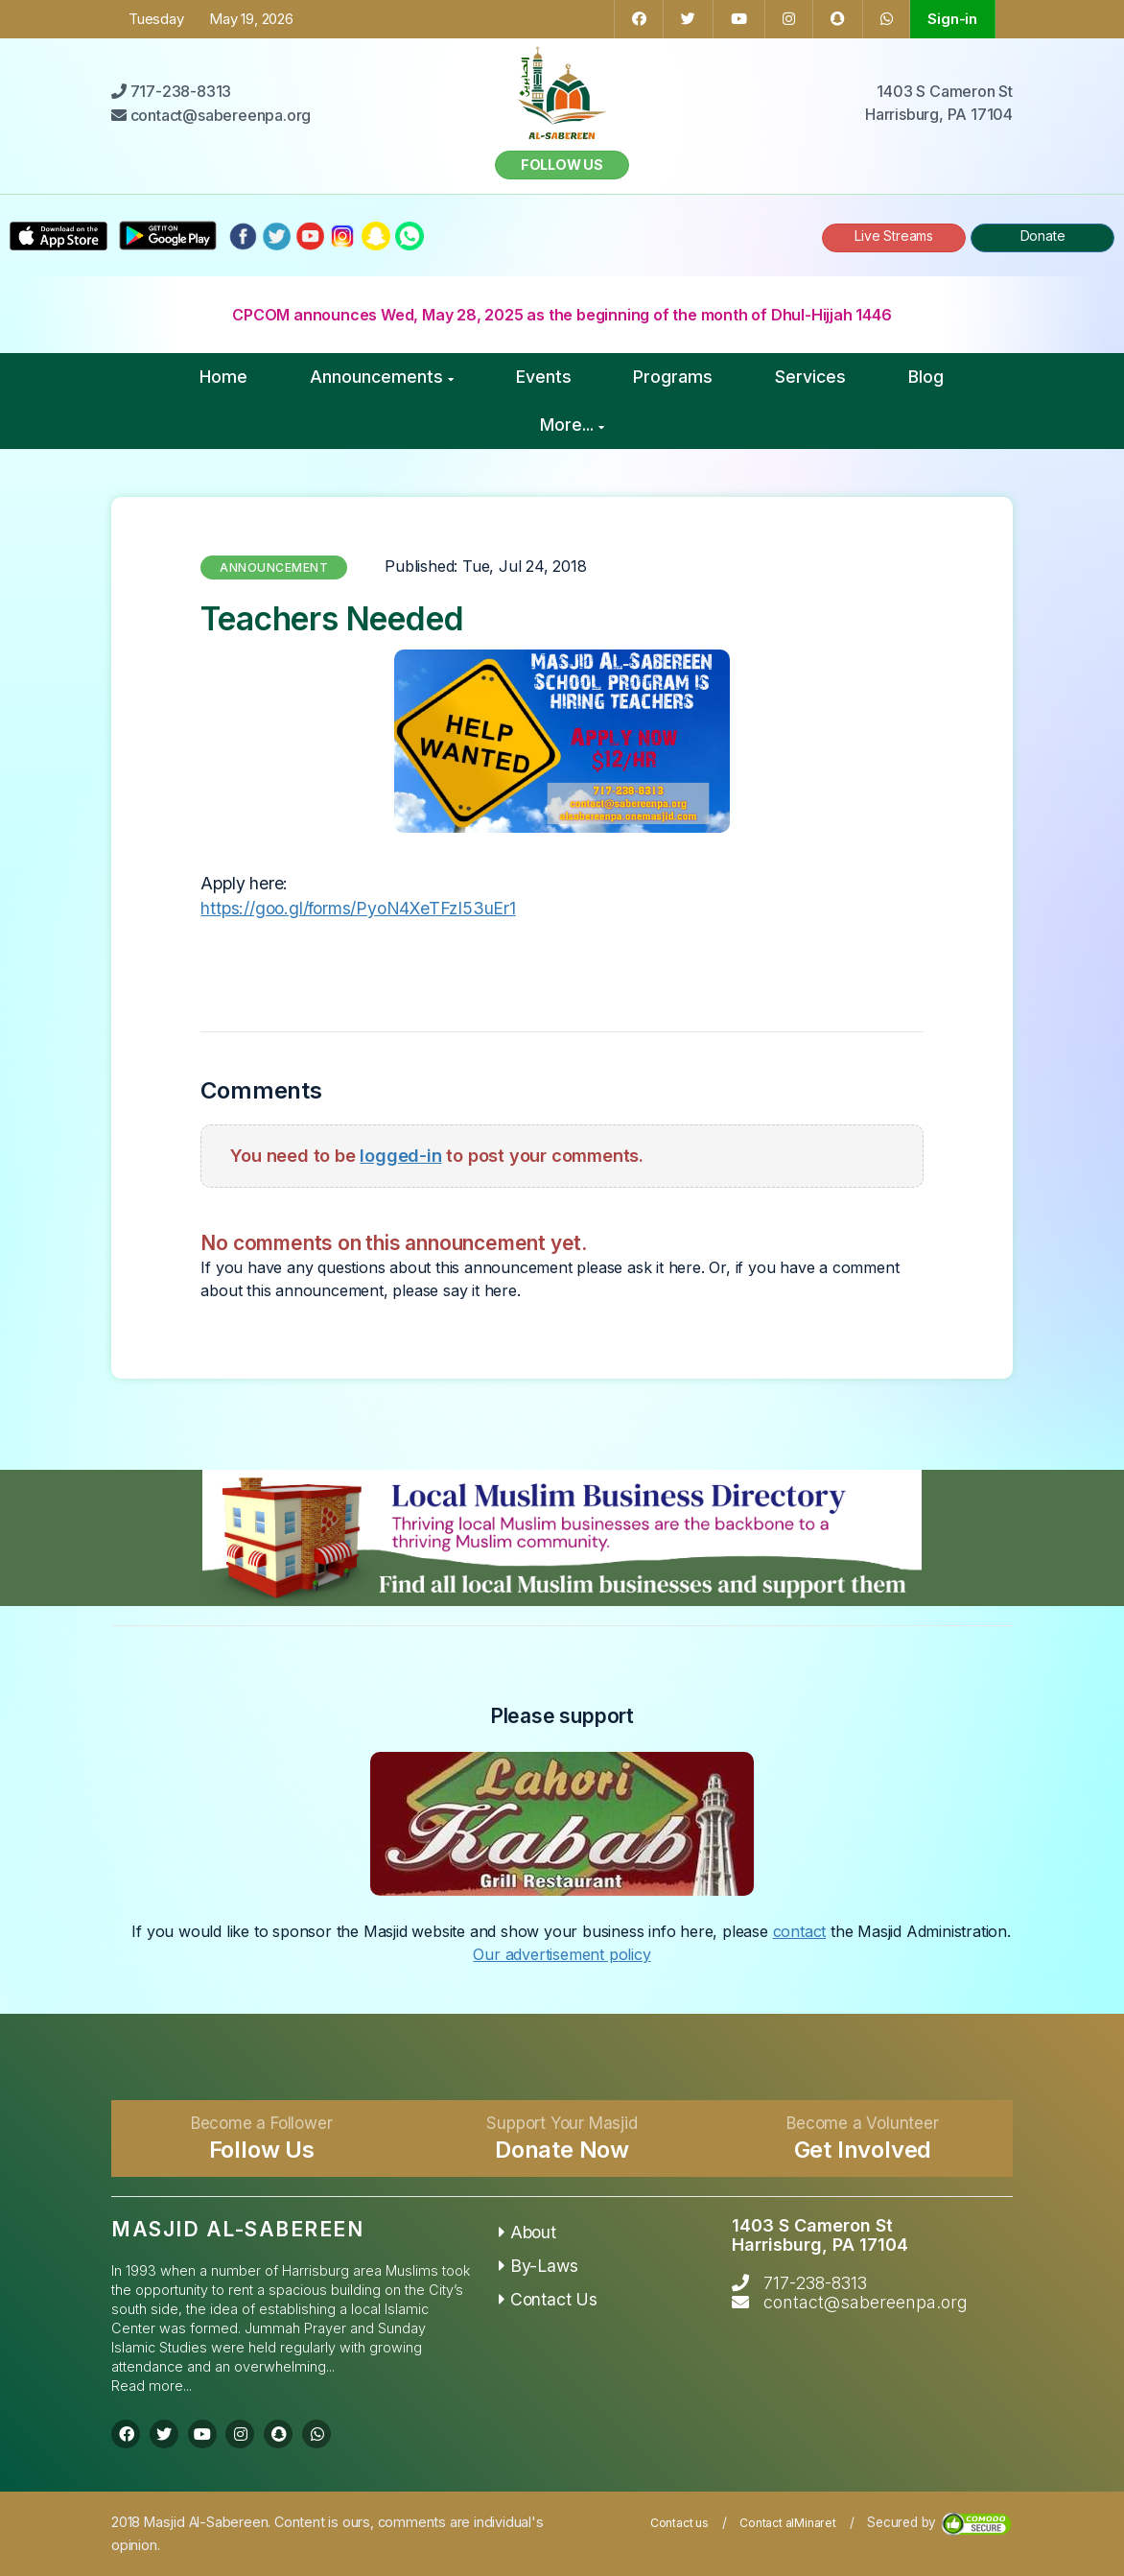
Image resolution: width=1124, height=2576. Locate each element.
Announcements (382, 376)
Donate (1042, 235)
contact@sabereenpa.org (865, 2302)
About (527, 2232)
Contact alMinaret (787, 2523)
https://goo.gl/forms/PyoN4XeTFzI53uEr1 (357, 908)
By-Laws (538, 2266)
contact (800, 1931)
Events (544, 376)
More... (572, 424)
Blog (926, 376)
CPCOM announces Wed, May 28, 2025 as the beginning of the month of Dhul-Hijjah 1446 (561, 314)
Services (810, 376)
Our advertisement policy (561, 1954)
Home (223, 376)
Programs (673, 376)
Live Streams (894, 235)
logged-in (400, 1155)
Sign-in (952, 19)
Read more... (151, 2385)
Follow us (562, 164)
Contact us (679, 2523)
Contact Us (548, 2299)
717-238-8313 (815, 2283)
